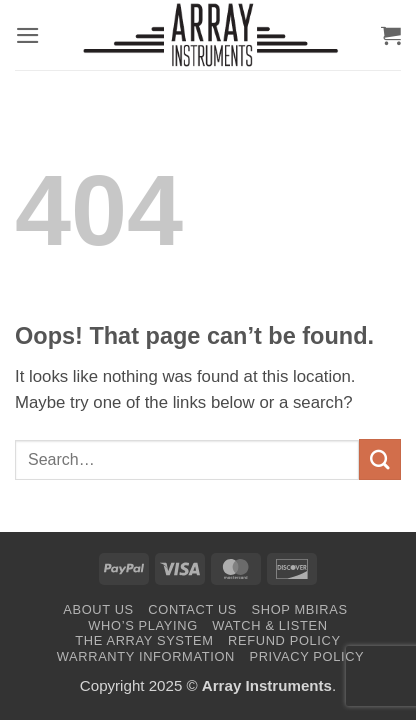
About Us (98, 609)
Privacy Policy (306, 656)
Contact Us (192, 609)
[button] (28, 35)
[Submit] (380, 459)
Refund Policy (284, 640)
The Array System (144, 640)
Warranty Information (146, 656)
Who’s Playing (142, 625)
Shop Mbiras (300, 609)
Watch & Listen (269, 625)
